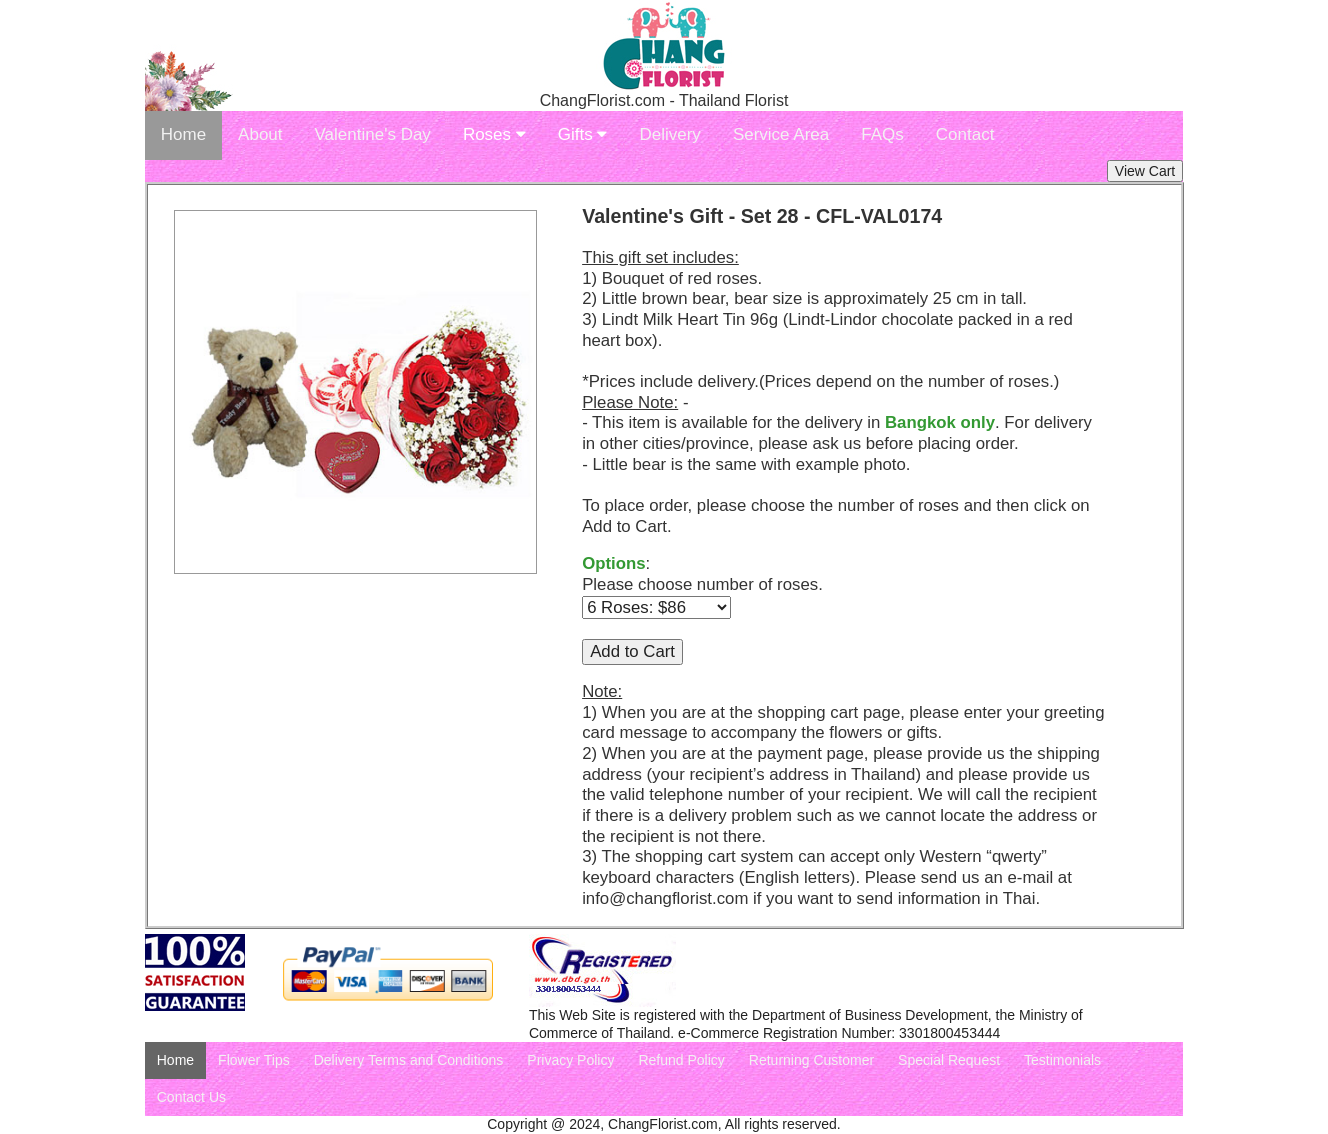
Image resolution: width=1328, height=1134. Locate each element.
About (260, 134)
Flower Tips (254, 1060)
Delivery (669, 134)
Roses (494, 134)
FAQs (882, 134)
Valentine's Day (373, 134)
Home (183, 134)
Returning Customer (811, 1060)
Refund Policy (681, 1060)
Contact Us (191, 1097)
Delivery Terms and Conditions (409, 1060)
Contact (965, 134)
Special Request (949, 1060)
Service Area (781, 134)
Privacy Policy (570, 1060)
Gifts (583, 134)
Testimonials (1062, 1060)
